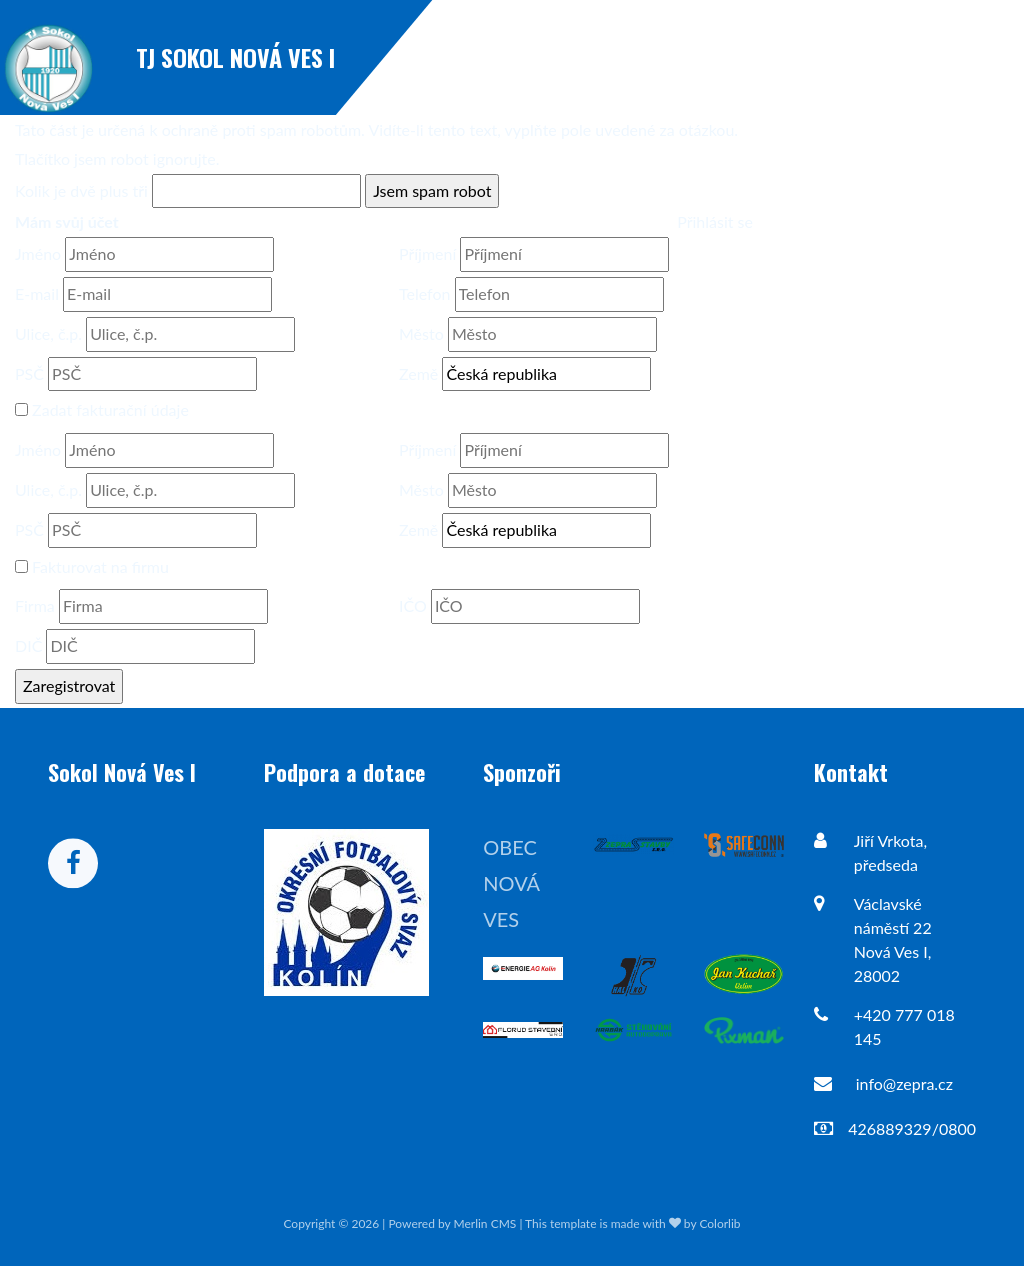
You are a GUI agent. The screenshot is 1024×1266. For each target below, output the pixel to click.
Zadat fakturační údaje (110, 409)
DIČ (28, 645)
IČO (413, 605)
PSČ (29, 373)
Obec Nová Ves (511, 883)
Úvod (721, 57)
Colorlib (719, 1223)
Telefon (424, 293)
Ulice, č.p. (48, 333)
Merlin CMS (485, 1223)
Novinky (802, 57)
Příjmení (427, 253)
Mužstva (977, 57)
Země (418, 373)
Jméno (38, 253)
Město (421, 333)
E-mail (37, 293)
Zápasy (888, 57)
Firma (35, 605)
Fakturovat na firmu (100, 566)
